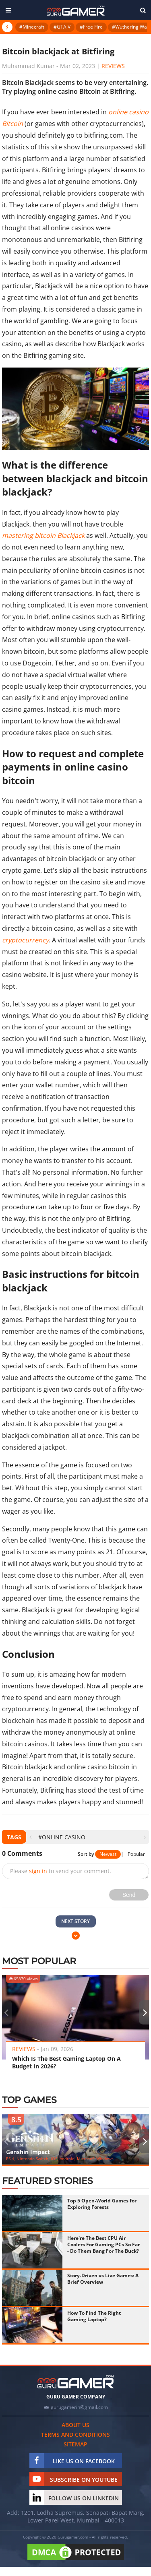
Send (129, 1895)
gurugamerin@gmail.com (79, 2407)
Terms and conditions (75, 2434)
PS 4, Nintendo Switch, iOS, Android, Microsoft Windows (60, 2158)
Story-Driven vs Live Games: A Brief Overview (103, 2278)
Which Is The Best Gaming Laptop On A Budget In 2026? (66, 2062)
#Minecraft (31, 26)
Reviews (113, 66)
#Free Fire (91, 26)
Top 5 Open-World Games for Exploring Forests (102, 2203)
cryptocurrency (25, 940)
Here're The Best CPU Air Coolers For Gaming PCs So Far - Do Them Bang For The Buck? (103, 2244)
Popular (136, 1854)
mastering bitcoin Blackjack (43, 535)
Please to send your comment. (60, 1871)
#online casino (61, 1837)
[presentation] (30, 1837)
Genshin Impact (28, 2152)
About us (75, 2425)
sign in (38, 1871)
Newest (107, 1854)
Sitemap (75, 2444)
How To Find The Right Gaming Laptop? (94, 2316)
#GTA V (62, 26)
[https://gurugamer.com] (76, 2381)
